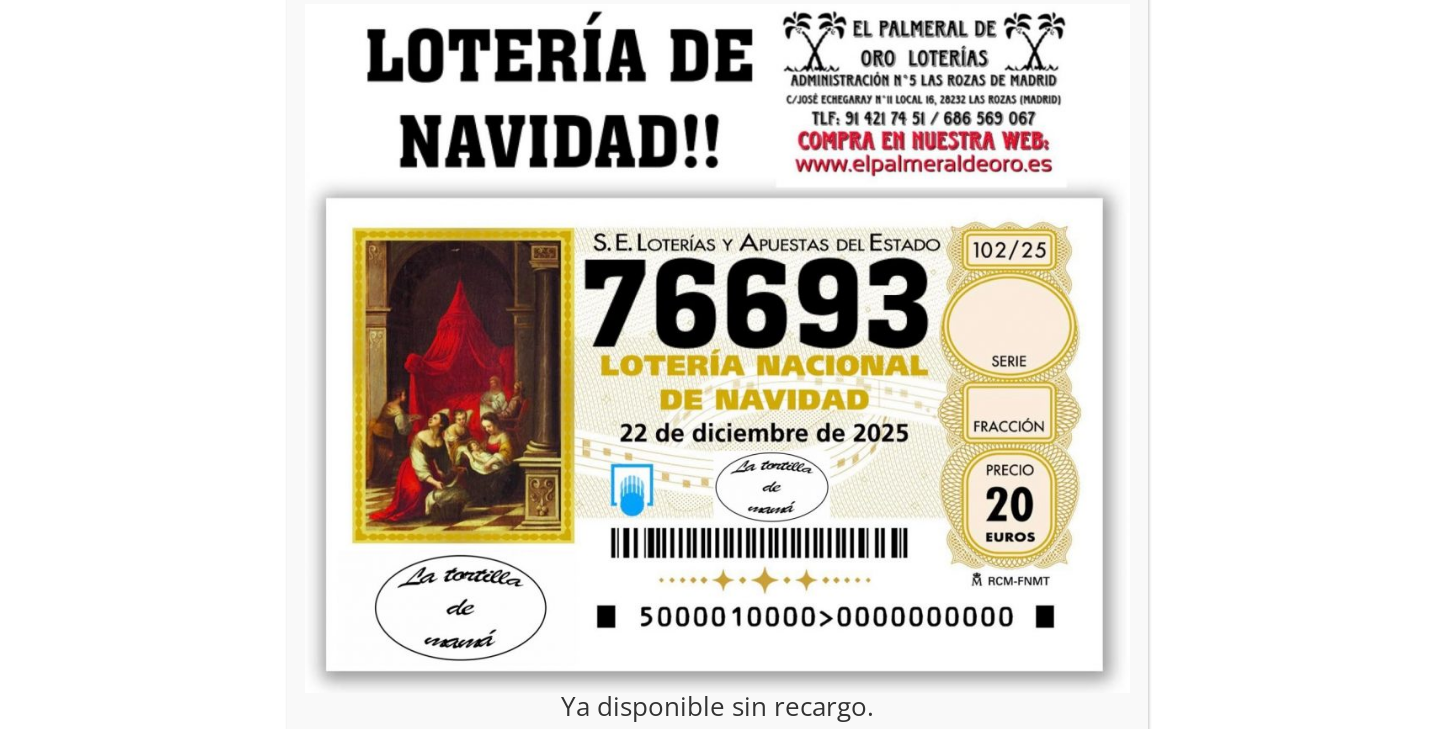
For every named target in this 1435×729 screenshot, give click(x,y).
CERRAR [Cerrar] (1118, 125)
